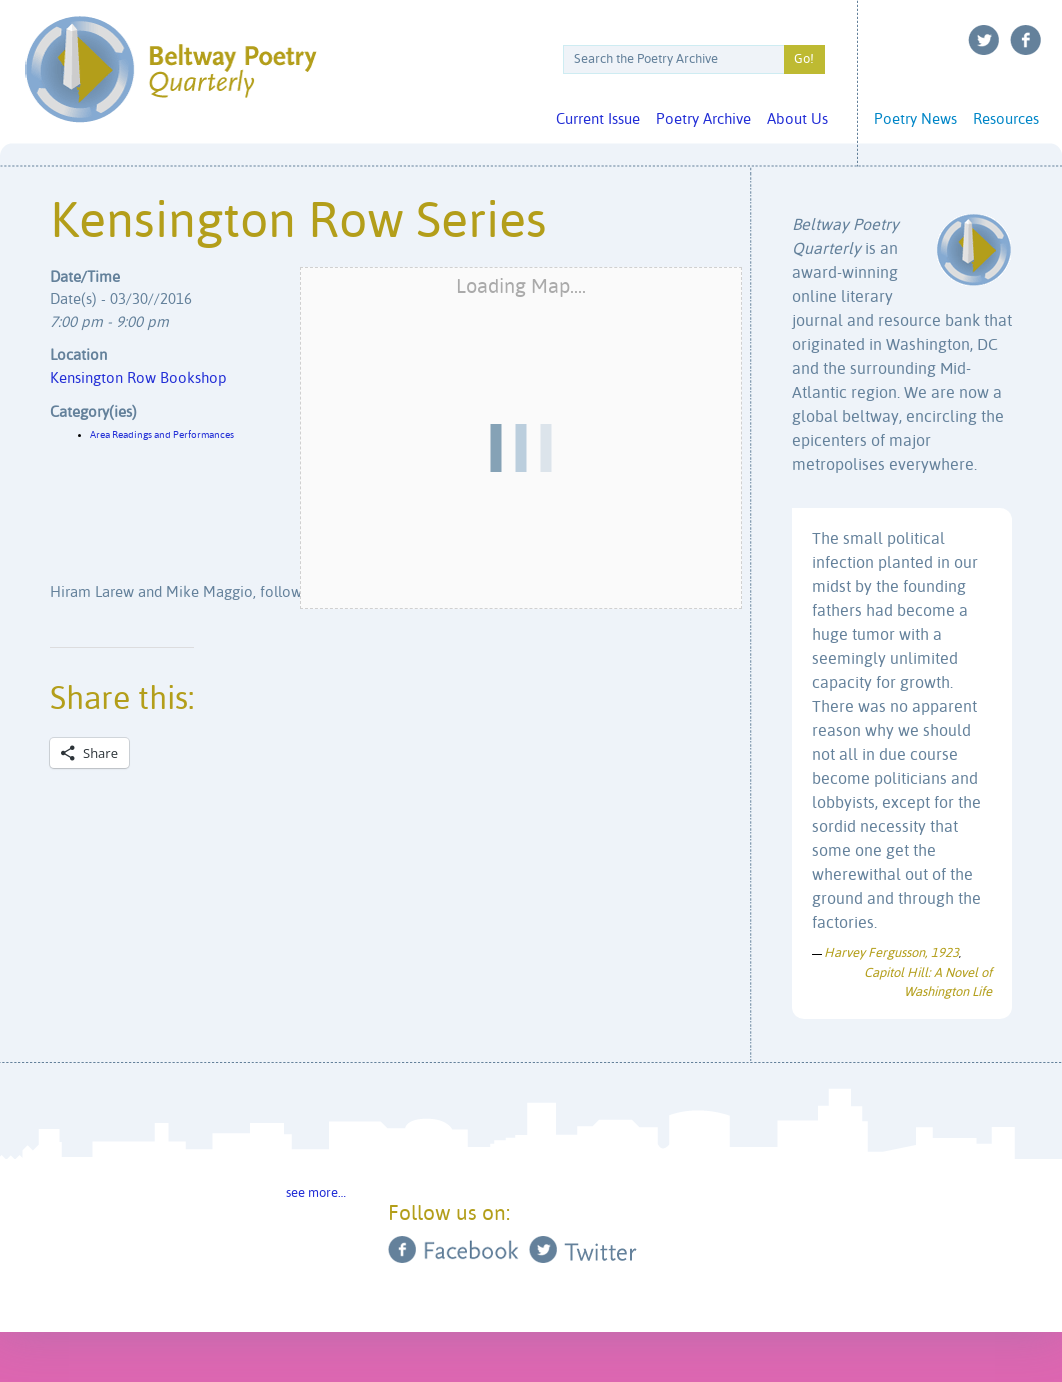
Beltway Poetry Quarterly (170, 69)
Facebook (1026, 40)
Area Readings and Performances (162, 435)
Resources (1006, 119)
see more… (316, 1193)
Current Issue (598, 119)
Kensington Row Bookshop (138, 378)
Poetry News (915, 119)
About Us (797, 119)
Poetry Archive (703, 119)
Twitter (984, 40)
